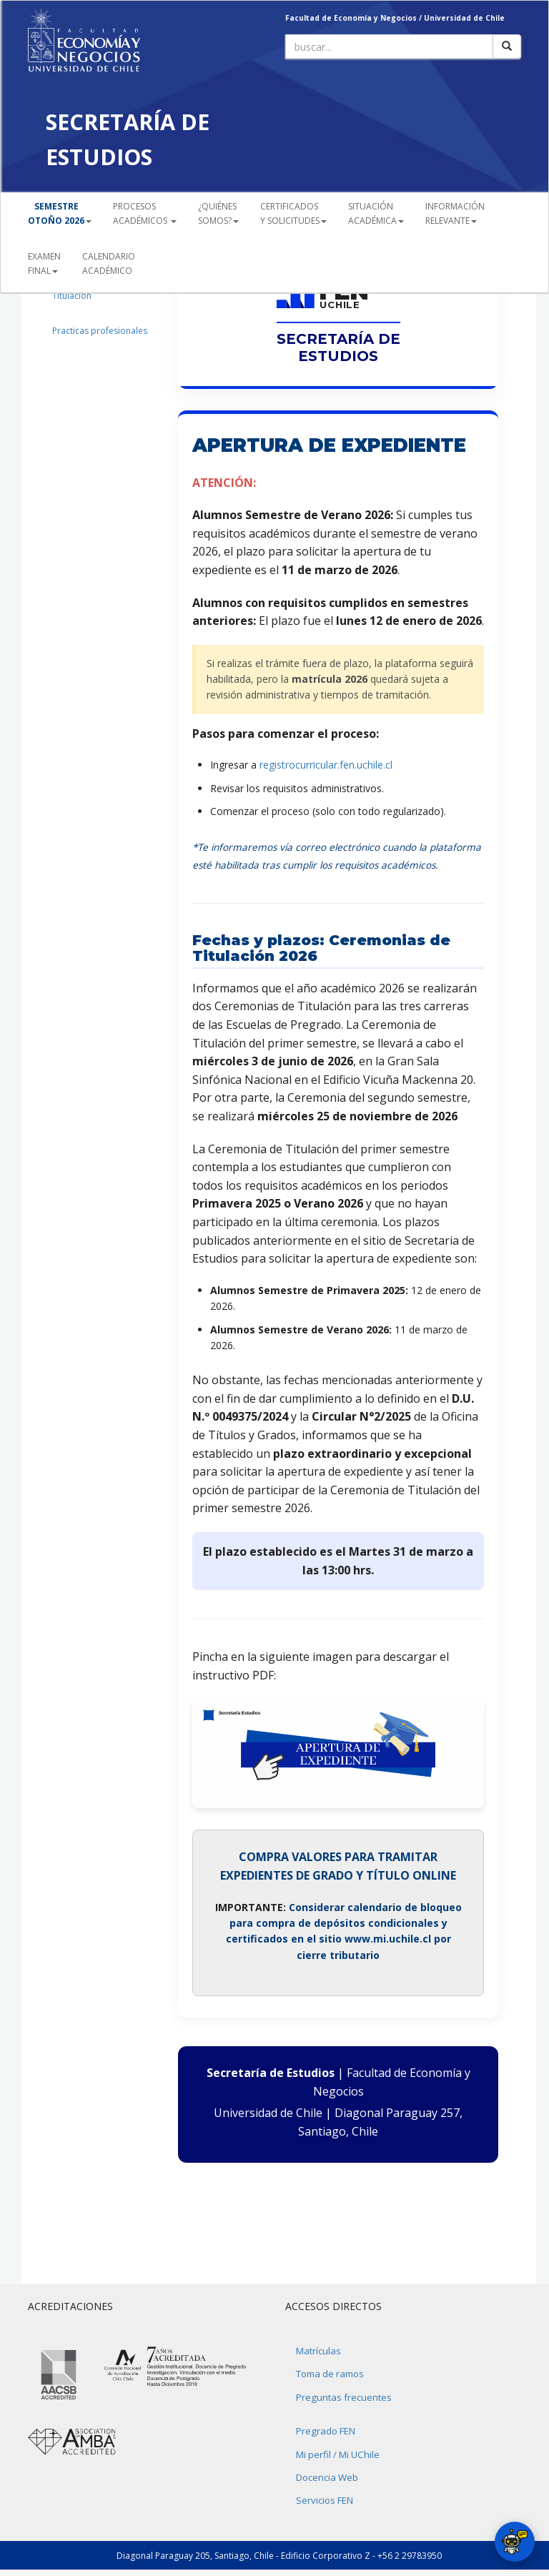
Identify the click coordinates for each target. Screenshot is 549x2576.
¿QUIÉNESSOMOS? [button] (218, 213)
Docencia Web (327, 2477)
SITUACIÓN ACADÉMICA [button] (376, 213)
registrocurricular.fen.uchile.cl (325, 764)
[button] (59, 213)
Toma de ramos (330, 2373)
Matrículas (318, 2350)
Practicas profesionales (99, 331)
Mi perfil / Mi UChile (338, 2454)
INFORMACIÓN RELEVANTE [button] (455, 213)
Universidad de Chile (464, 18)
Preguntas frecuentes (344, 2397)
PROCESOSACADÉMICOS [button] (145, 213)
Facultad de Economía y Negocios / (354, 18)
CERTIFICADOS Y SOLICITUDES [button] (293, 213)
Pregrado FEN (325, 2430)
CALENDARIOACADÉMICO (108, 263)
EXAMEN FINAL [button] (44, 263)
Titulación (72, 296)
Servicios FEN (324, 2500)
